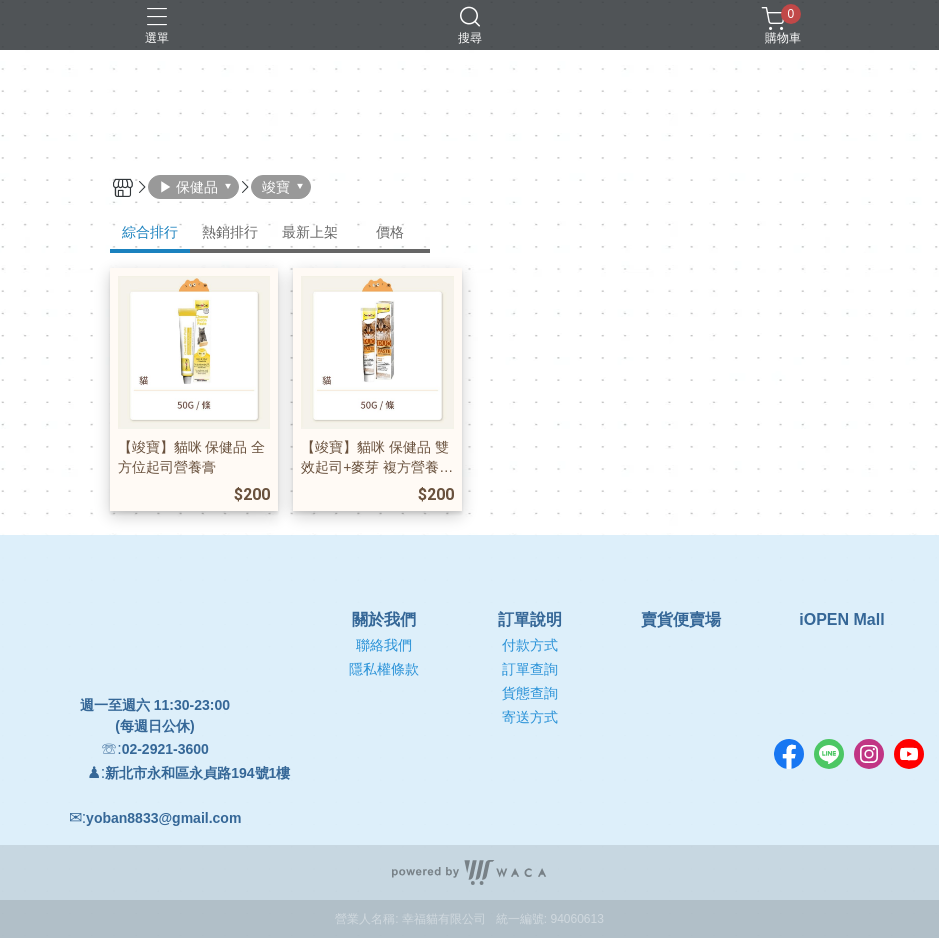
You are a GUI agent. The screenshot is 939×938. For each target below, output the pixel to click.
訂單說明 (530, 620)
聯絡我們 (384, 645)
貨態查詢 (530, 693)
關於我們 (384, 620)
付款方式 (530, 645)
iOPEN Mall (841, 620)
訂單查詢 (530, 669)
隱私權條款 (384, 669)
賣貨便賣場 (681, 620)
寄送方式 (530, 717)
